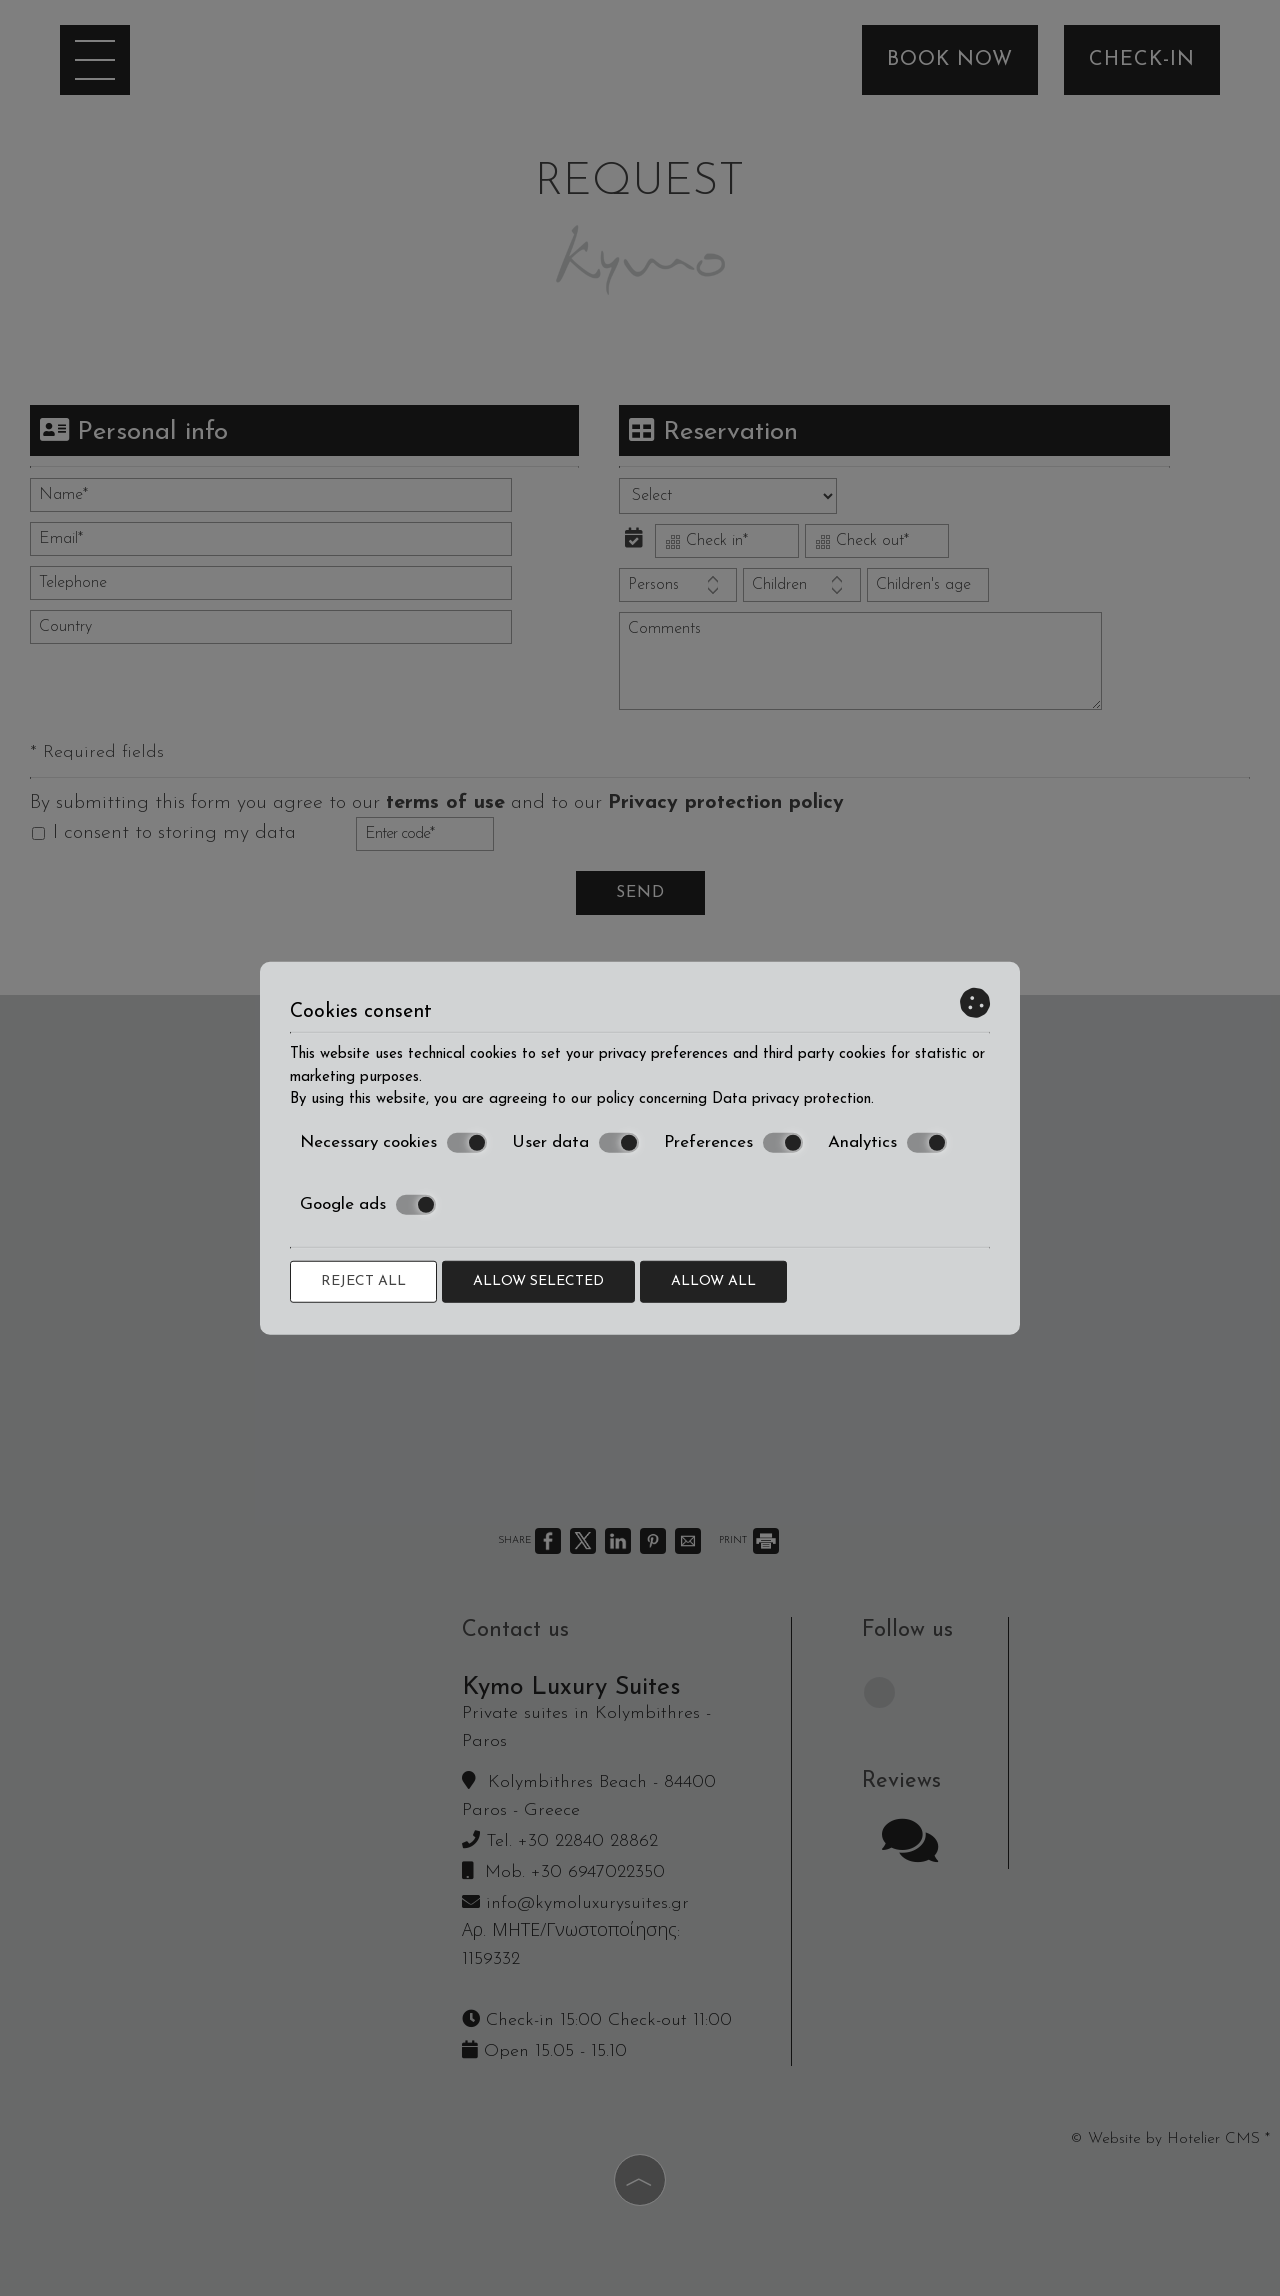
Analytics (887, 1143)
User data (575, 1143)
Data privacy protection (791, 1099)
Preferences (733, 1143)
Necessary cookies (393, 1143)
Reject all (363, 1280)
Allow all (713, 1280)
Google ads (368, 1205)
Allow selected (538, 1280)
